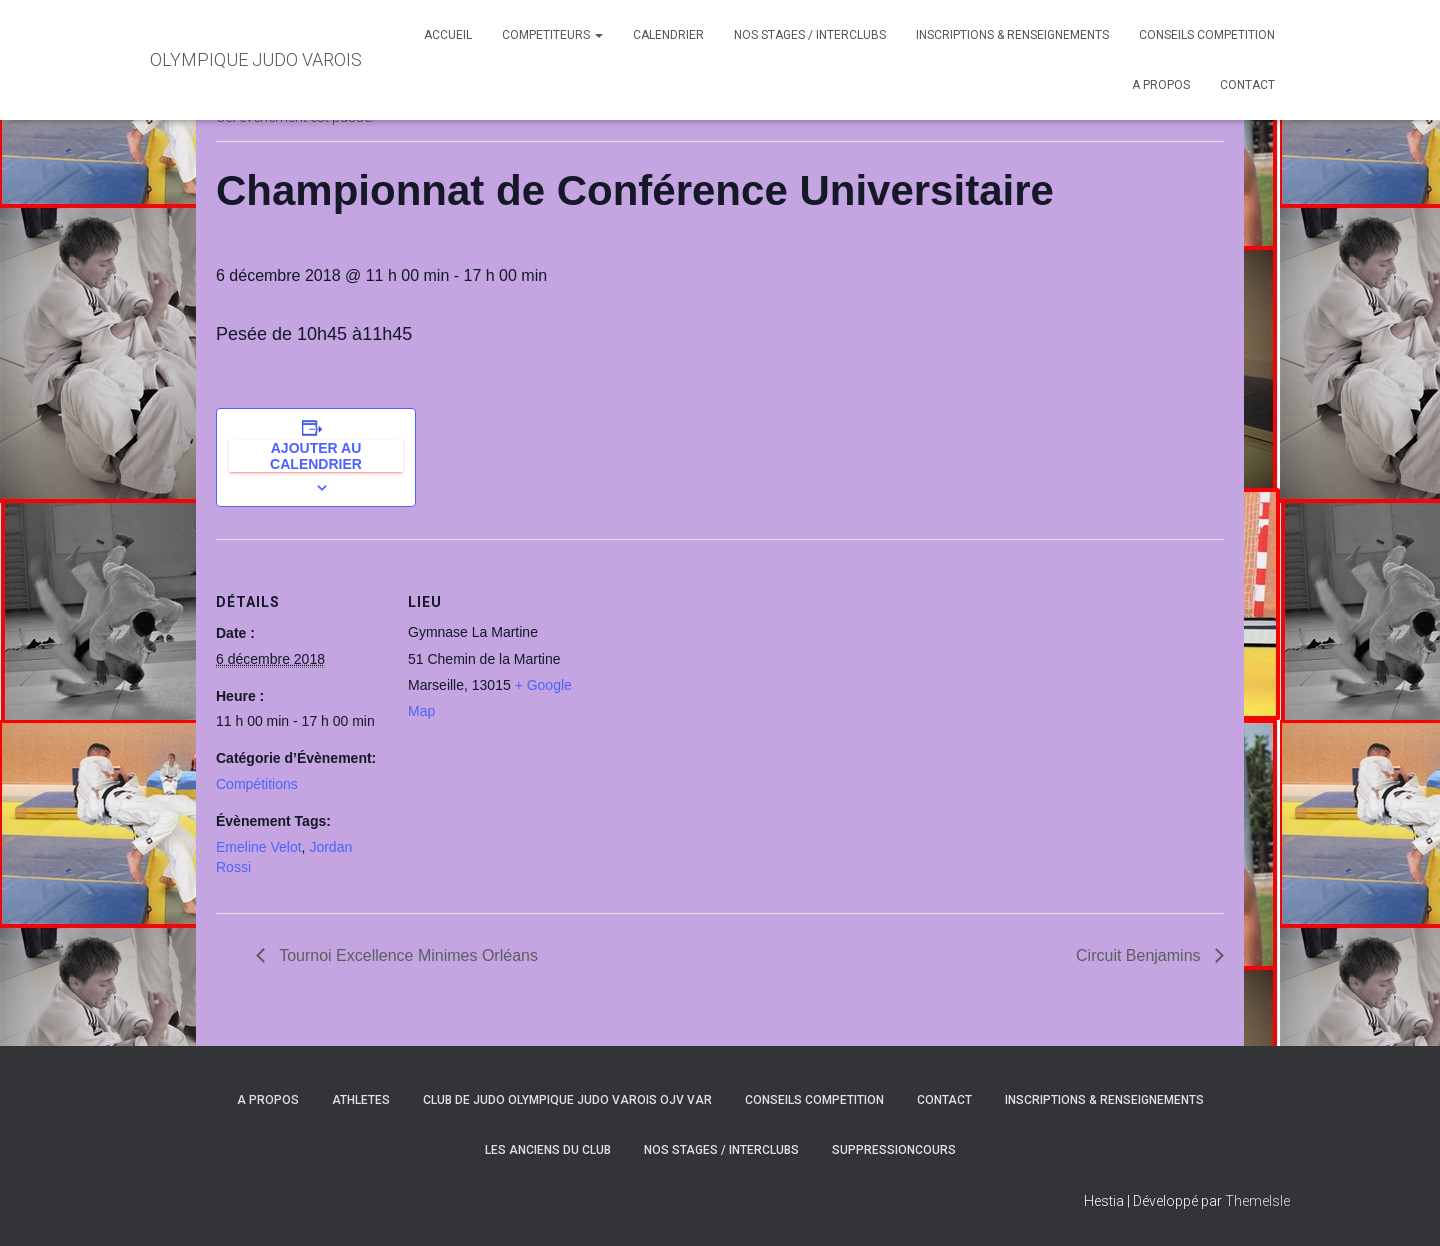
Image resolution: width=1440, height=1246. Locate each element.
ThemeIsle (1257, 1201)
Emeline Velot (259, 847)
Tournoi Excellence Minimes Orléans (406, 955)
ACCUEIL (448, 35)
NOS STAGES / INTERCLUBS (810, 35)
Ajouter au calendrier (316, 456)
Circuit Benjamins (1140, 955)
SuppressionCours (894, 1150)
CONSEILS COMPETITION (1207, 35)
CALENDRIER (668, 35)
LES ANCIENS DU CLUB (548, 1150)
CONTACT (1247, 85)
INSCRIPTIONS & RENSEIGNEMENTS (1012, 35)
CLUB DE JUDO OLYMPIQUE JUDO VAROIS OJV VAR (567, 1100)
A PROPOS (1161, 85)
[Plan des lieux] (705, 677)
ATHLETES (361, 1100)
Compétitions (257, 784)
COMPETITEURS (552, 35)
